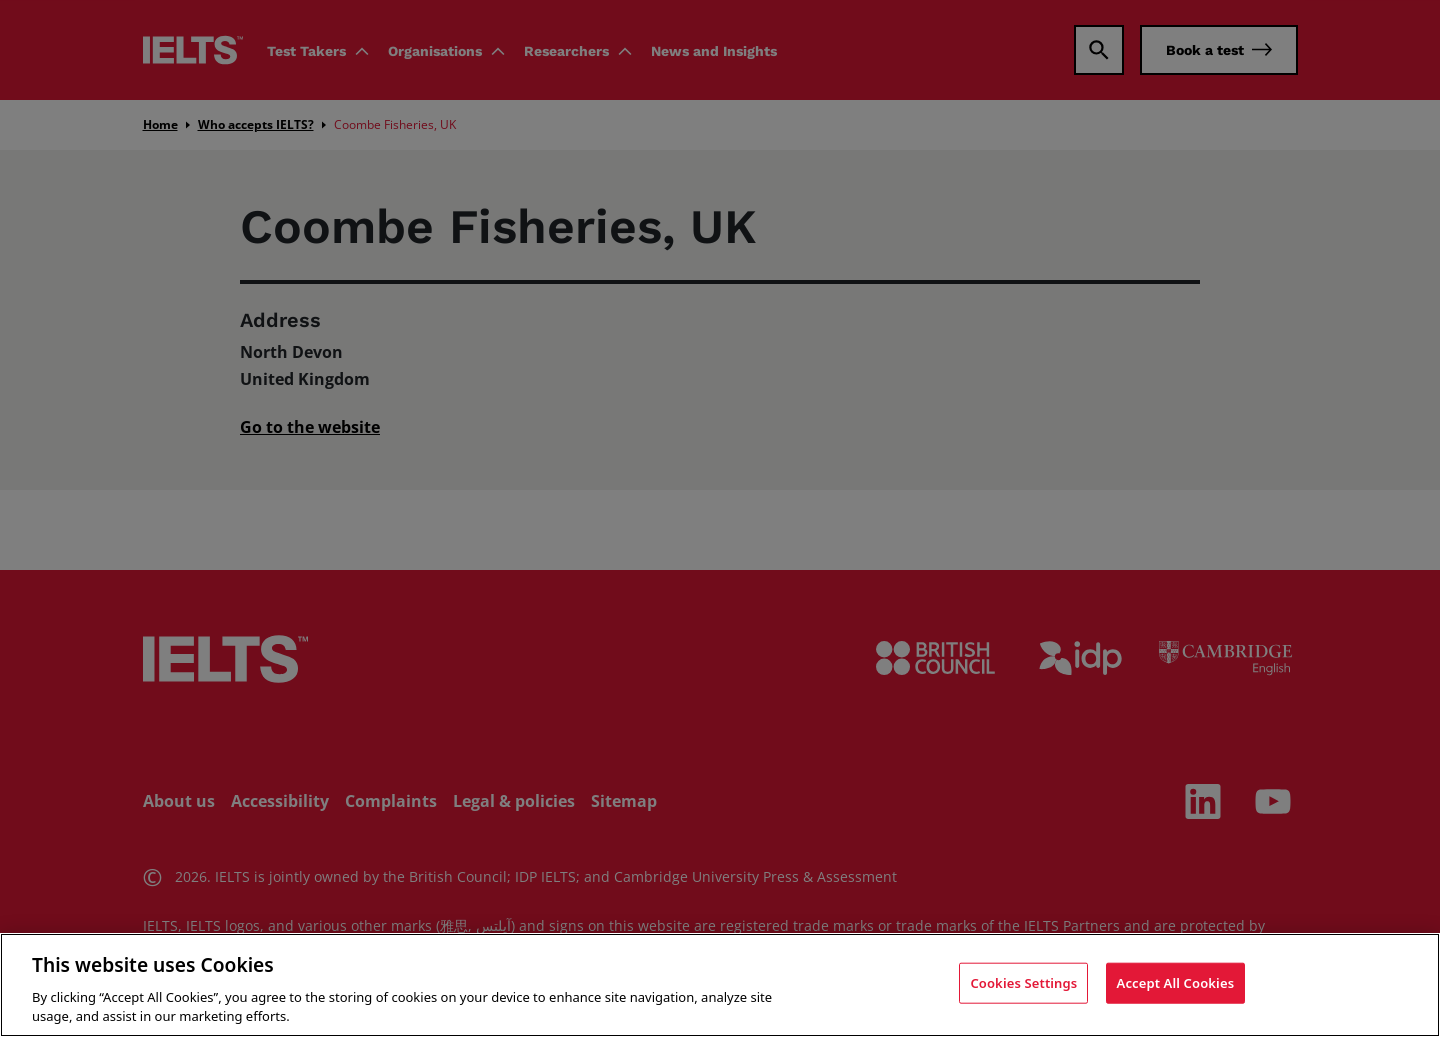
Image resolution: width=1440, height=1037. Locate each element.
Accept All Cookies (1176, 989)
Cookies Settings (1023, 989)
